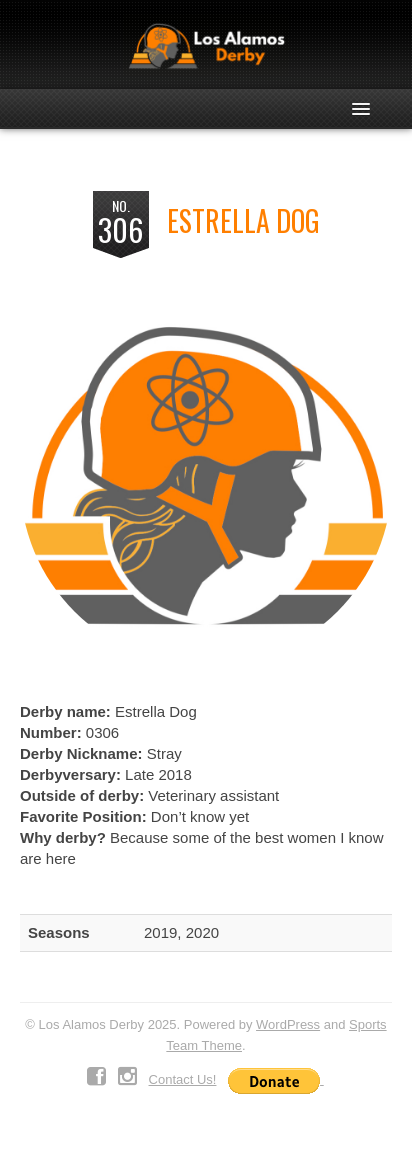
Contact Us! (183, 1079)
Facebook (96, 1077)
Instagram (127, 1077)
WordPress (288, 1024)
